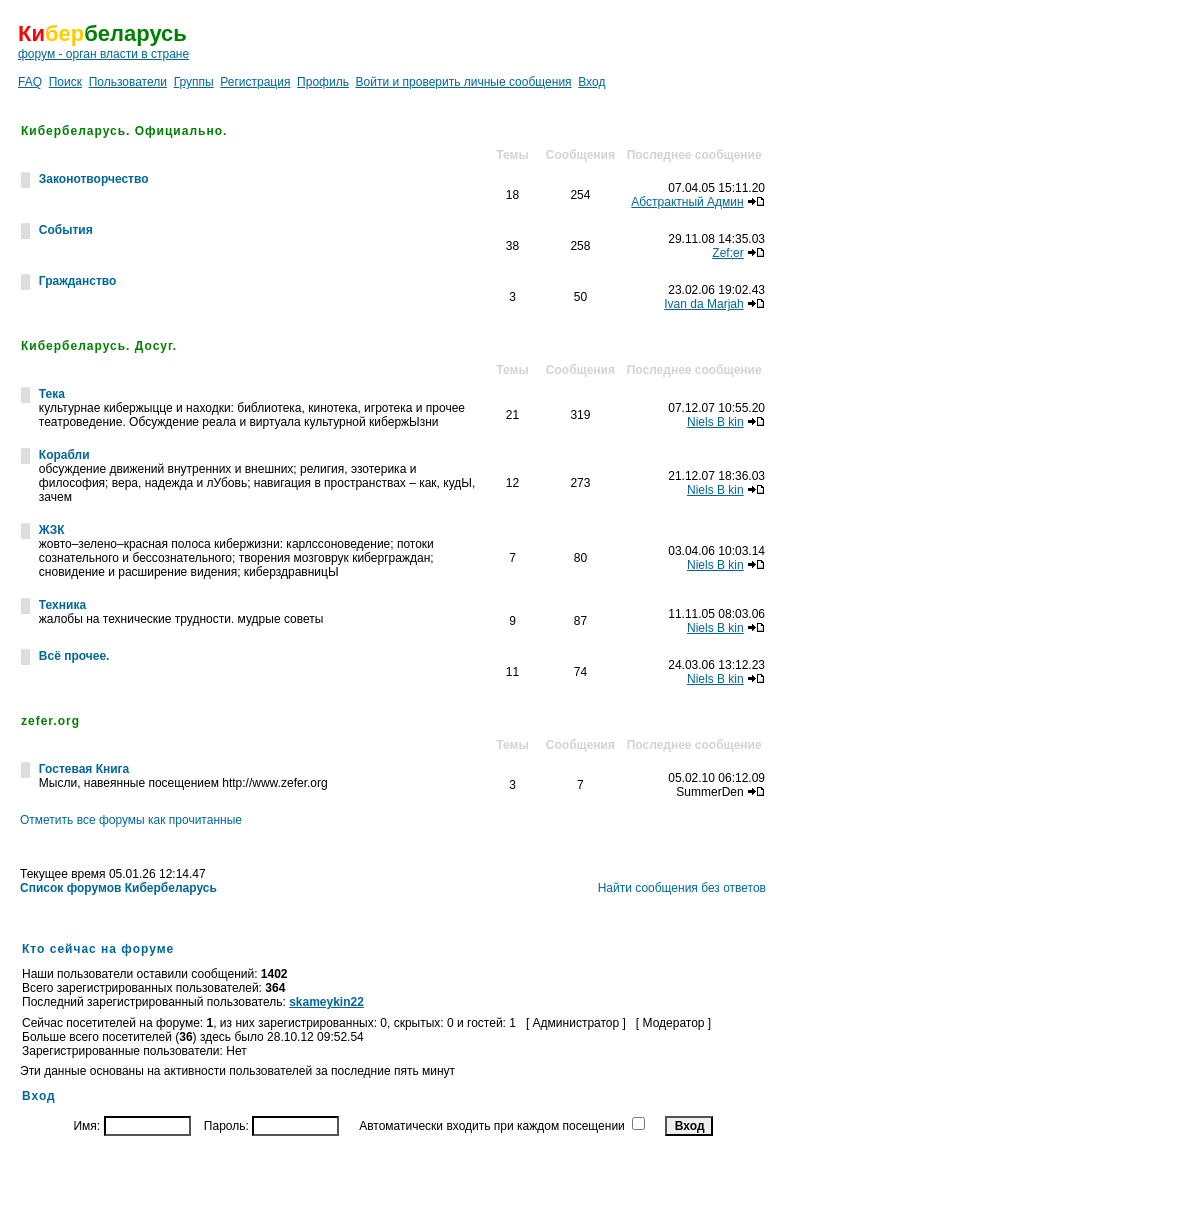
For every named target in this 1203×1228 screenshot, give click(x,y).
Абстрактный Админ (687, 202)
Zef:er (727, 253)
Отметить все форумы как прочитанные (131, 820)
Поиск (65, 82)
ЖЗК (52, 530)
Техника (62, 605)
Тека (52, 394)
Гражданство (78, 281)
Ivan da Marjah (703, 304)
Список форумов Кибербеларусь (118, 888)
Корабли (64, 455)
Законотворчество (94, 179)
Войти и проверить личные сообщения (464, 82)
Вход (591, 82)
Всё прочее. (74, 656)
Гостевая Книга (84, 769)
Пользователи (128, 82)
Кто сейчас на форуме (98, 949)
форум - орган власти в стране (103, 54)
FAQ (30, 82)
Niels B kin (715, 422)
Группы (194, 82)
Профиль (323, 82)
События (66, 230)
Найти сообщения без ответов (682, 888)
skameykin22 (326, 1002)
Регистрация (255, 82)
